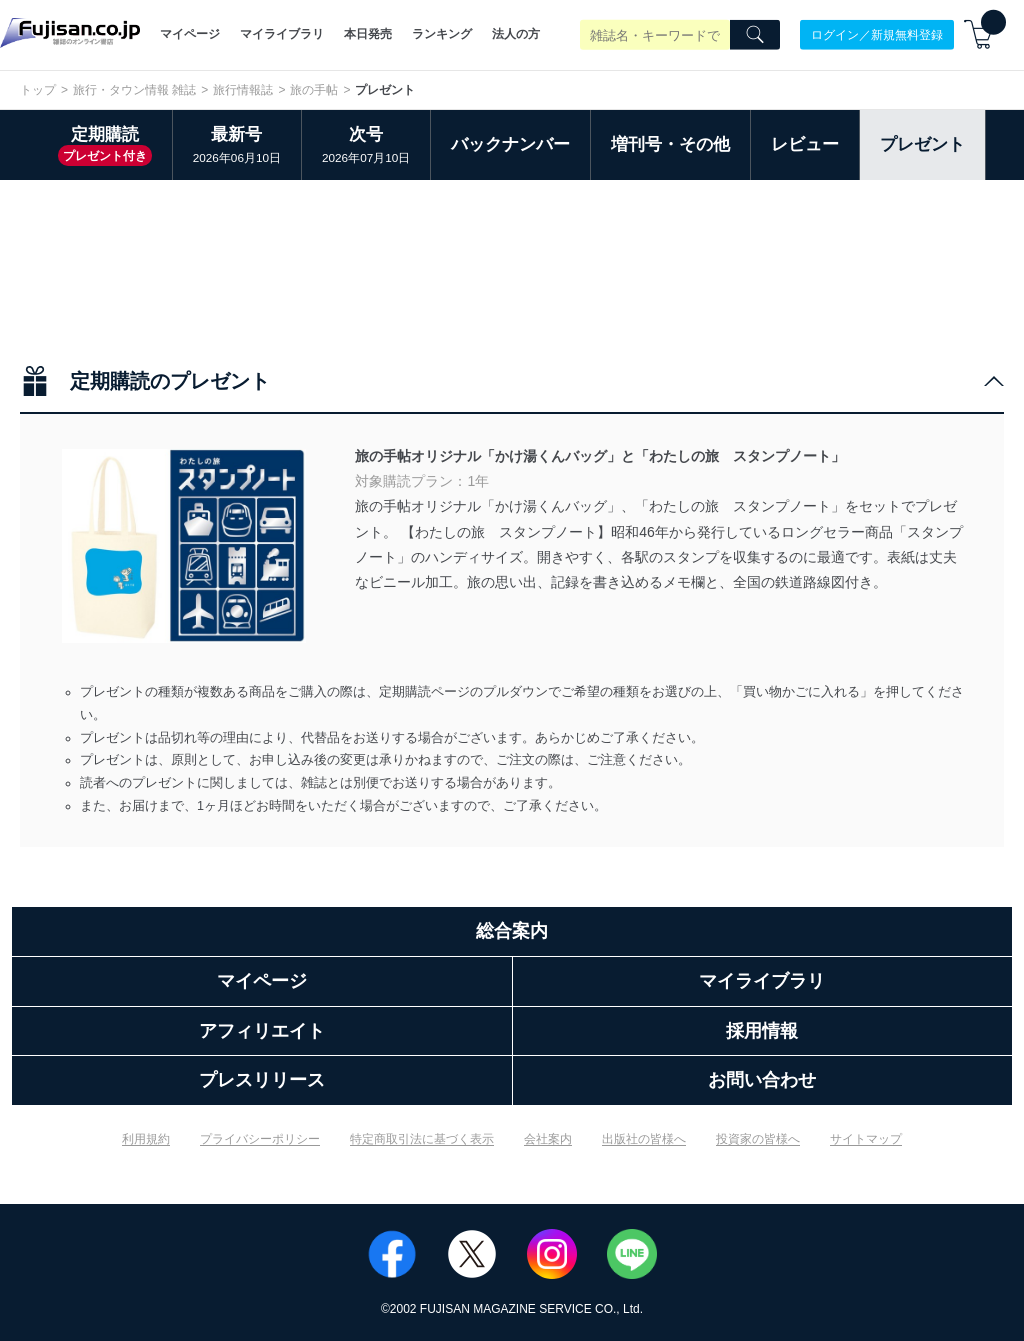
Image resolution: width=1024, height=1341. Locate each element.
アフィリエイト (262, 1031)
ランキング (442, 34)
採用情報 (762, 1031)
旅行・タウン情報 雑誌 (134, 90)
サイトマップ (866, 1139)
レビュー (805, 144)
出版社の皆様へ (644, 1139)
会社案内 (548, 1139)
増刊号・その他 (670, 144)
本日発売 (368, 34)
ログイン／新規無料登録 (877, 34)
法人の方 (516, 34)
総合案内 (512, 931)
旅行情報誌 (243, 90)
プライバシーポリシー (260, 1139)
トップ (38, 90)
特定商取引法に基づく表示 (422, 1139)
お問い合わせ (762, 1080)
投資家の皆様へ (758, 1139)
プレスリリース (262, 1080)
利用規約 (146, 1139)
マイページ (190, 34)
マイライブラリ (282, 34)
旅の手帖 (314, 90)
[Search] (755, 35)
